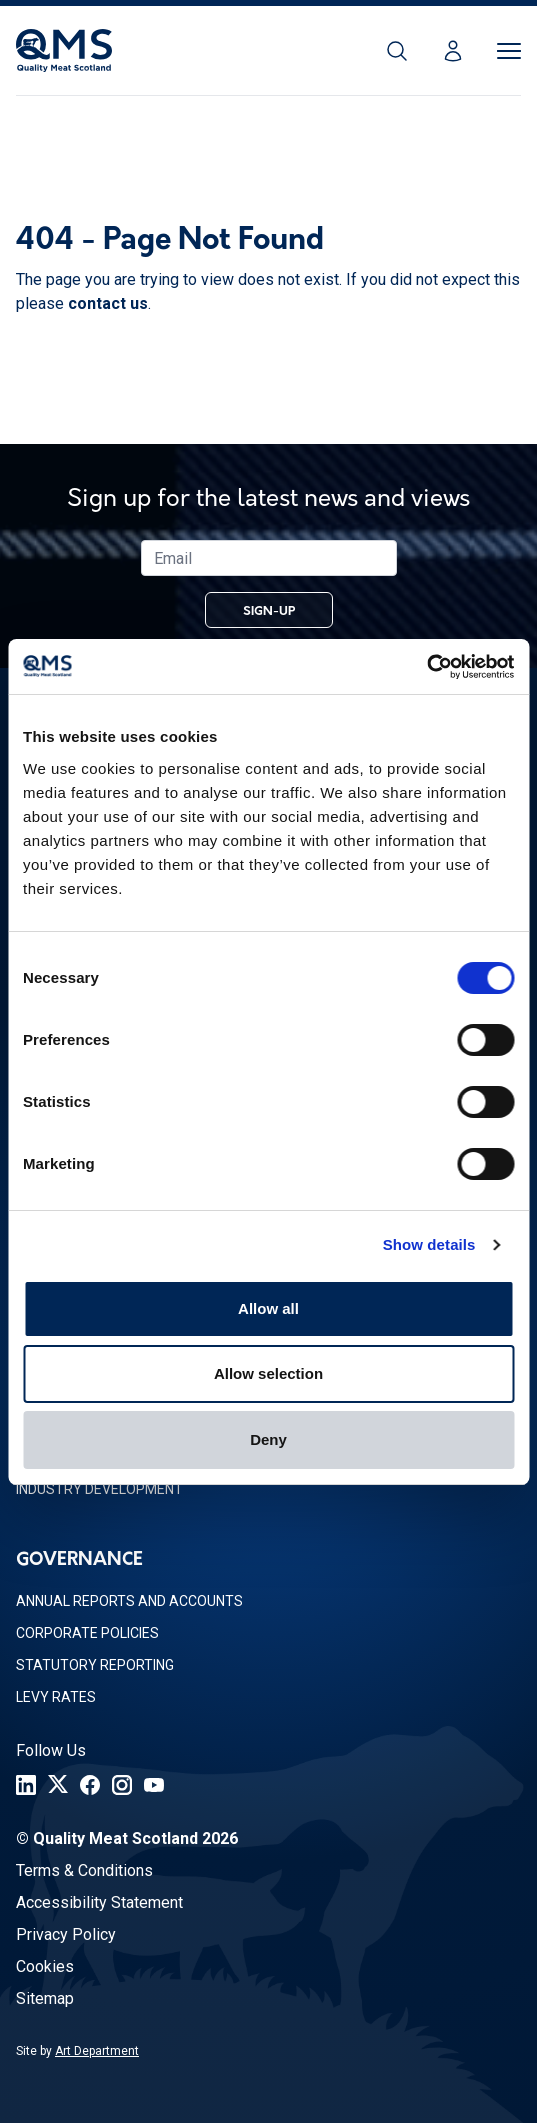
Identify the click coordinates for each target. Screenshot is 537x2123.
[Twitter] (58, 1785)
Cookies (45, 1966)
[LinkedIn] (26, 1785)
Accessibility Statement (99, 1902)
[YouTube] (154, 1785)
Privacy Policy (66, 1934)
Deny (268, 1439)
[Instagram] (122, 1785)
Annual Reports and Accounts (129, 1601)
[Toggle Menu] (509, 51)
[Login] (453, 51)
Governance (79, 1560)
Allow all (268, 1308)
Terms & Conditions (84, 1870)
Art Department (97, 2051)
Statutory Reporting (95, 1665)
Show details (429, 1244)
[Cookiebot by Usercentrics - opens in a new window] (426, 667)
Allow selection (268, 1373)
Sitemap (45, 1998)
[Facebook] (90, 1785)
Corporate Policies (87, 1633)
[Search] (397, 51)
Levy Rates (56, 1697)
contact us (108, 303)
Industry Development (99, 1489)
